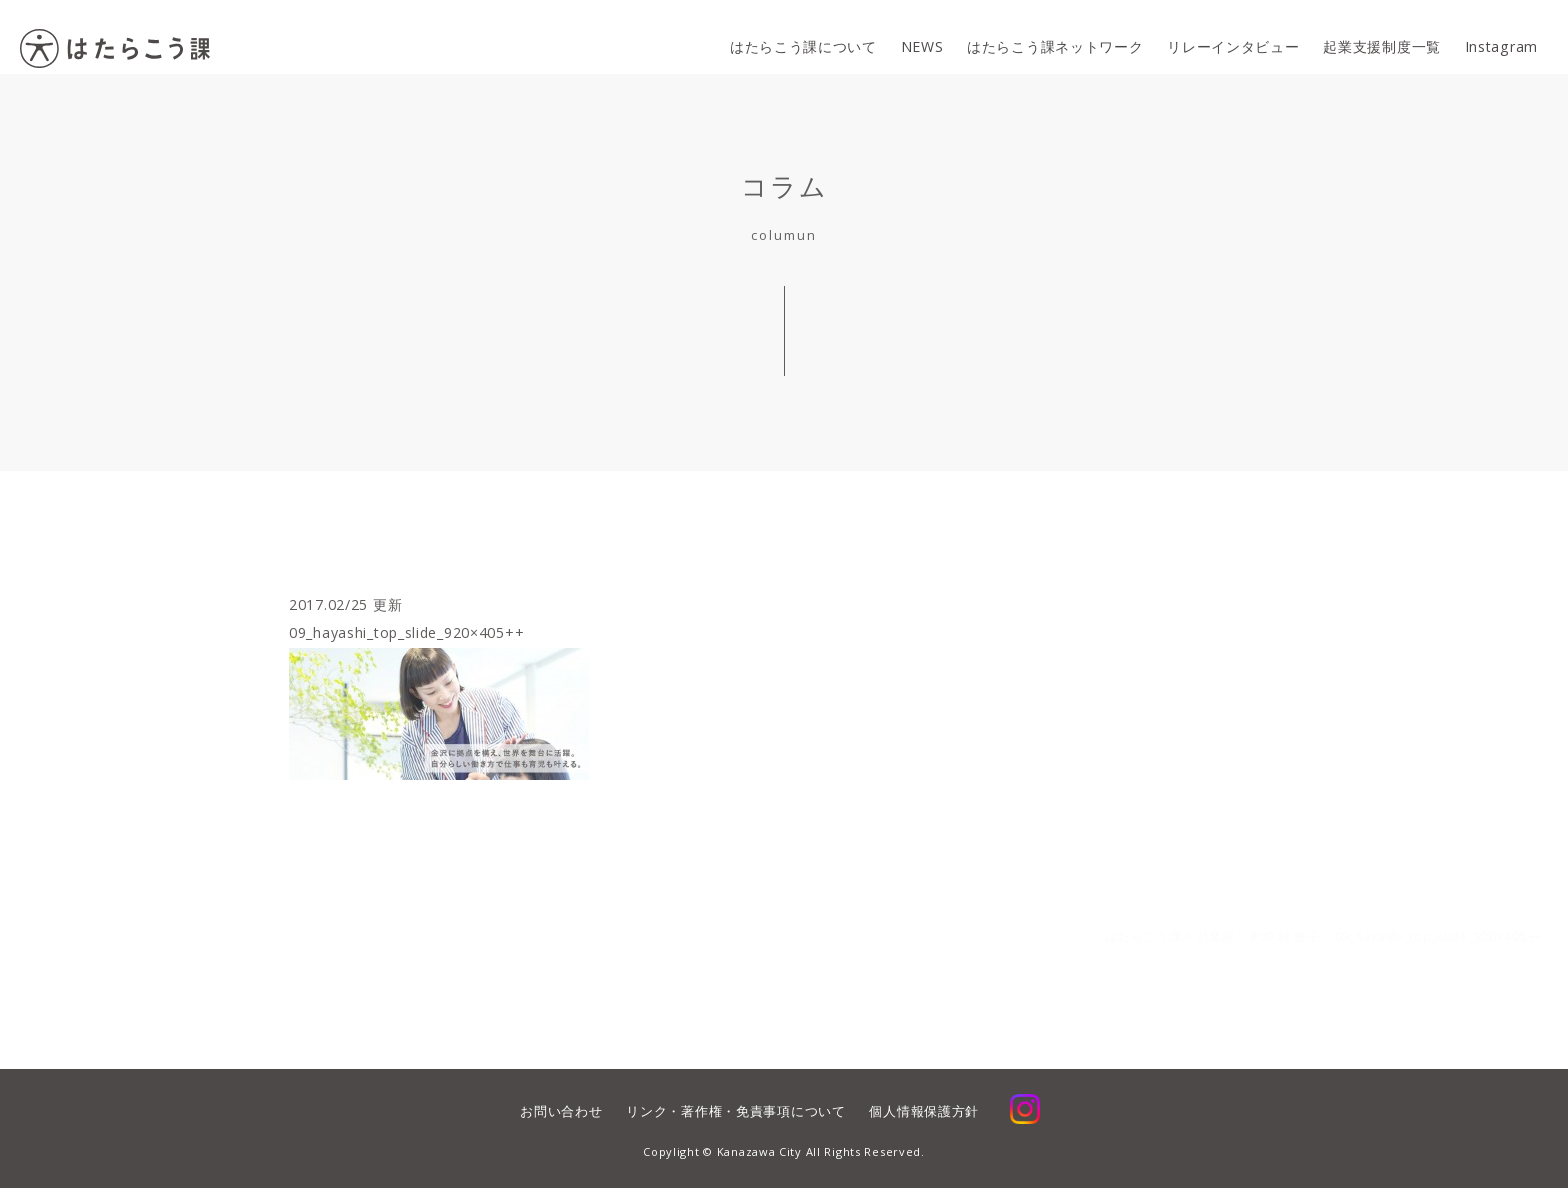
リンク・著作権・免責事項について (735, 1111)
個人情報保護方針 (924, 1111)
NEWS (917, 37)
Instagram (1501, 37)
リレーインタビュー (1231, 37)
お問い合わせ (561, 1111)
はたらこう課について (797, 37)
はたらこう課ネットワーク (1052, 37)
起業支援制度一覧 (1381, 37)
